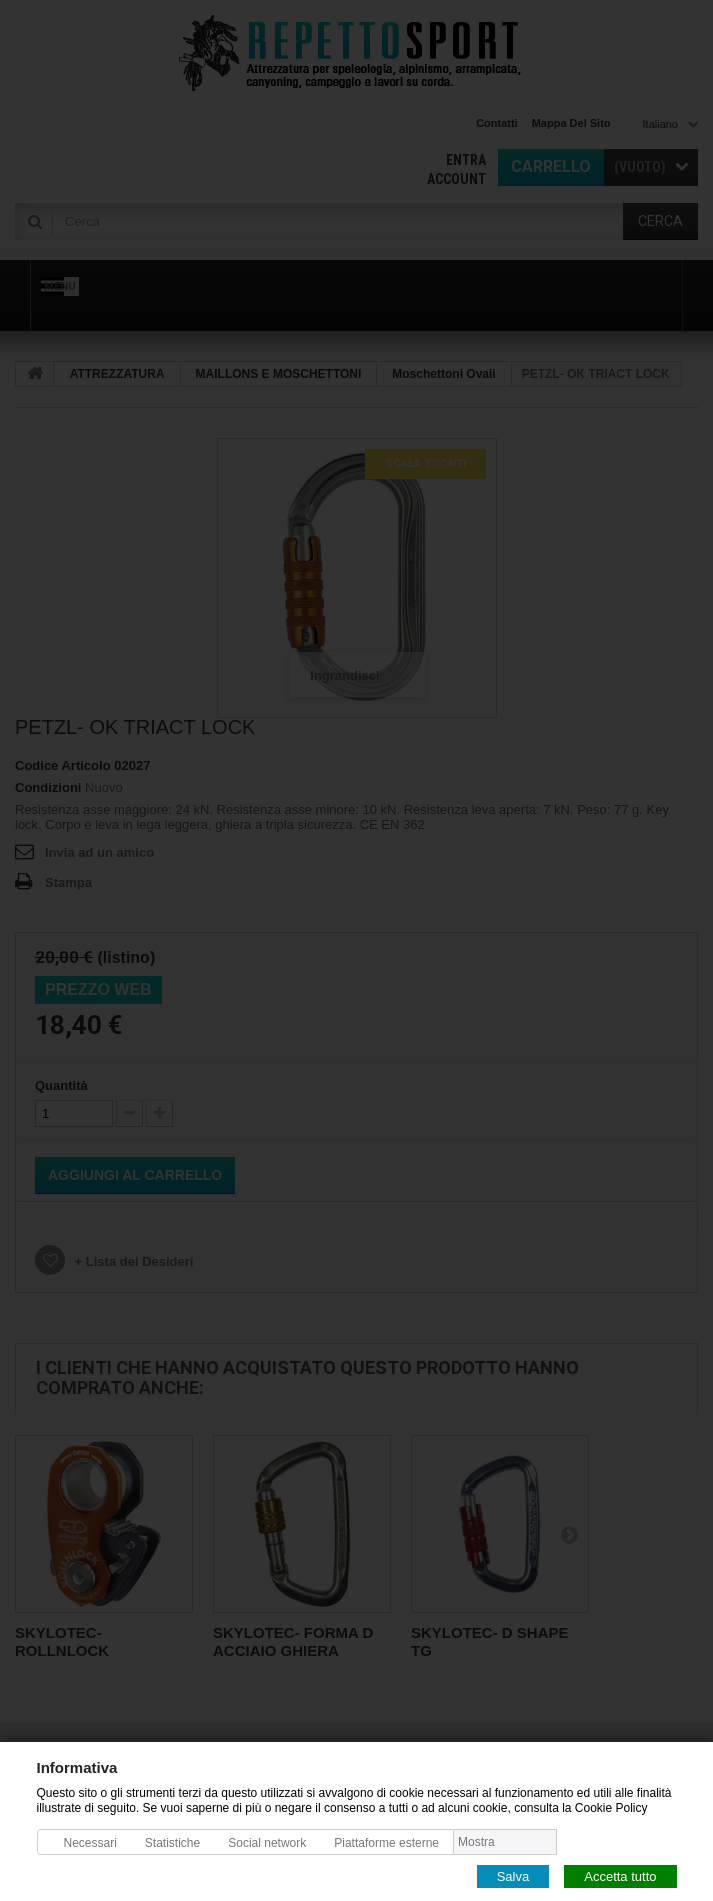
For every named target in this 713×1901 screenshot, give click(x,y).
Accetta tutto (620, 1875)
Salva (513, 1875)
